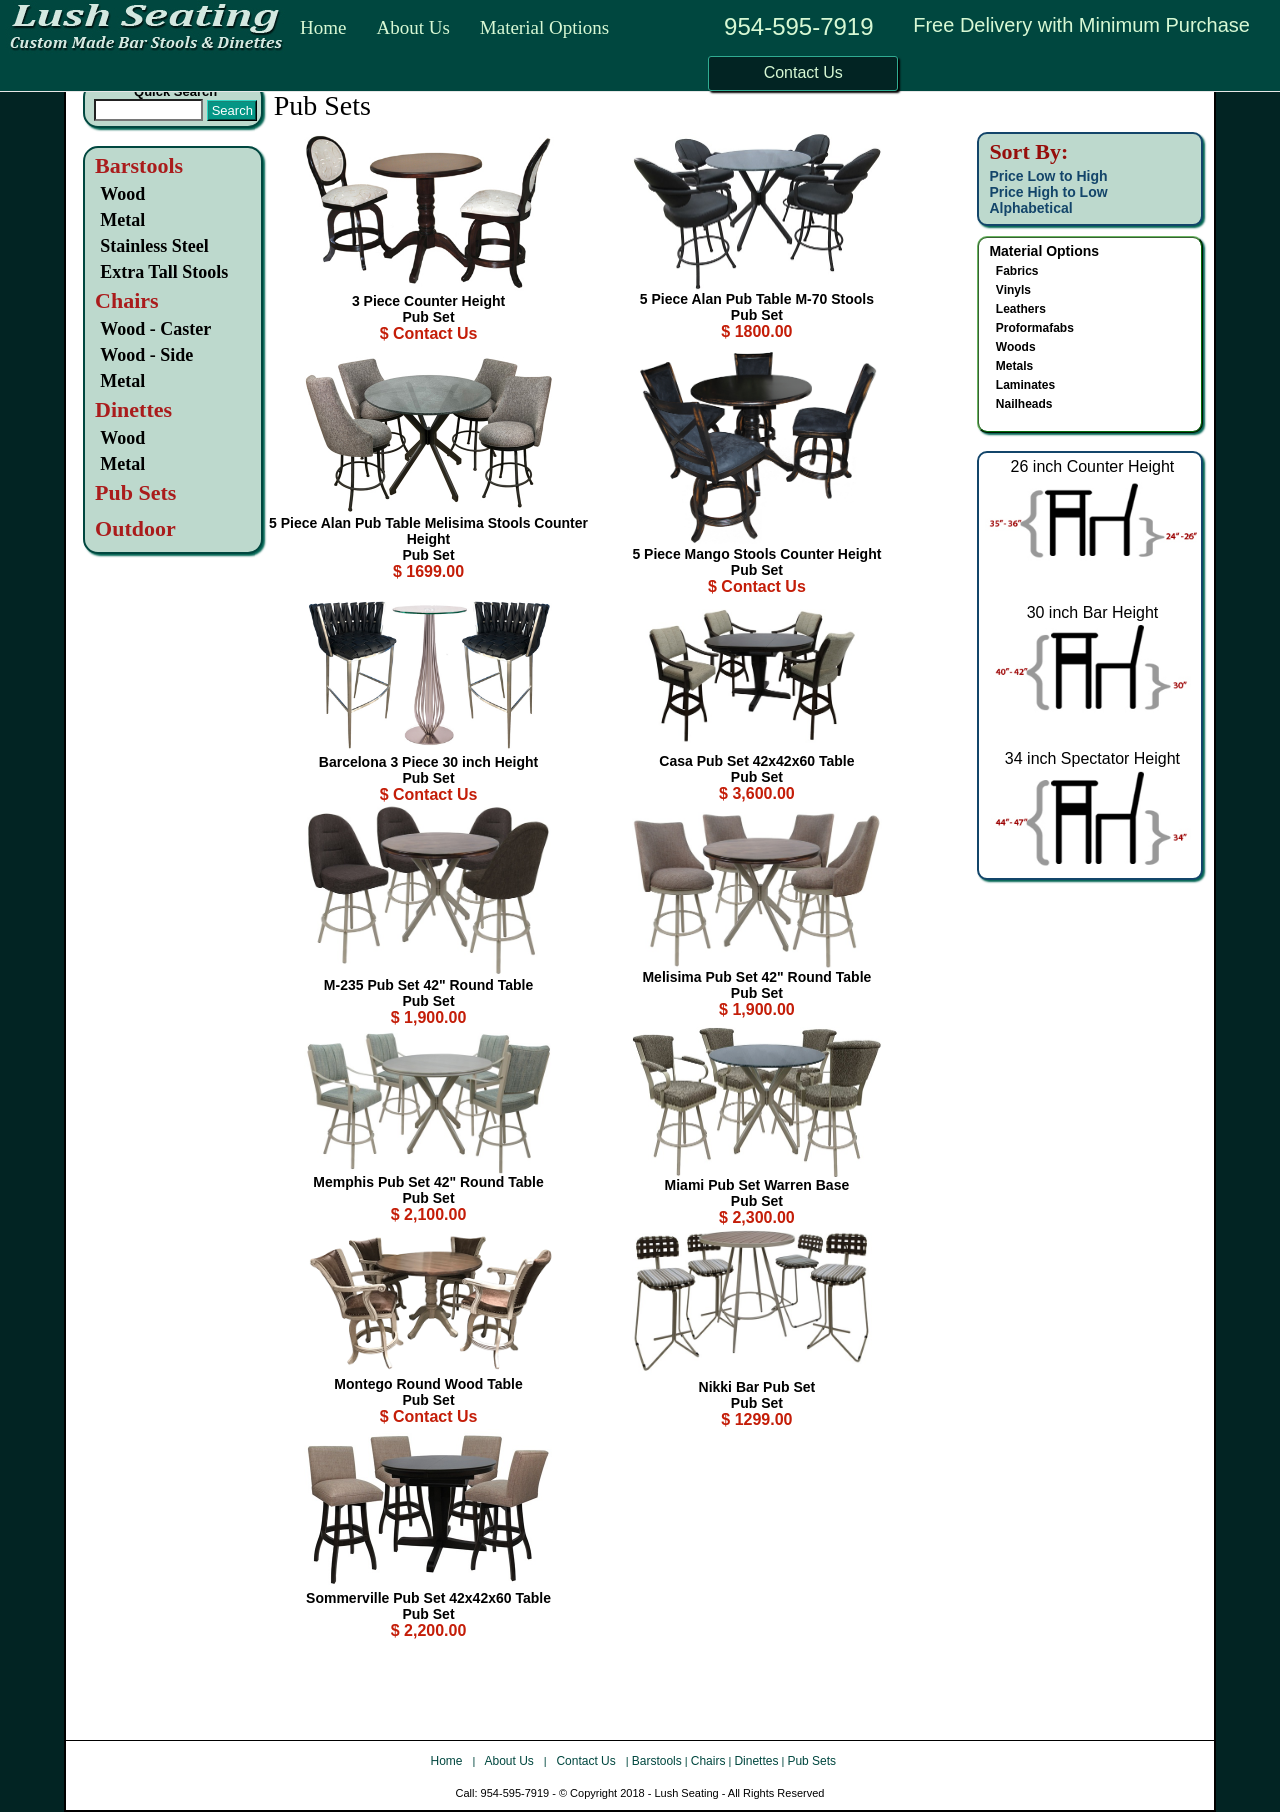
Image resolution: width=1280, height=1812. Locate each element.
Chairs (708, 1761)
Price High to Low (1048, 192)
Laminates (1025, 385)
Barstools (139, 165)
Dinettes (756, 1761)
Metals (1014, 366)
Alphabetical (1030, 208)
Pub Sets (811, 1761)
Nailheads (1024, 404)
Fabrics (1017, 271)
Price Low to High (1048, 176)
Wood (122, 194)
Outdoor (135, 528)
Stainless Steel (154, 246)
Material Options (544, 27)
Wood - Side (146, 355)
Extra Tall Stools (164, 272)
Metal (122, 220)
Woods (1016, 347)
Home (323, 27)
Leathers (1021, 309)
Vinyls (1013, 290)
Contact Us (588, 1761)
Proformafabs (1035, 328)
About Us (412, 27)
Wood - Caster (155, 329)
